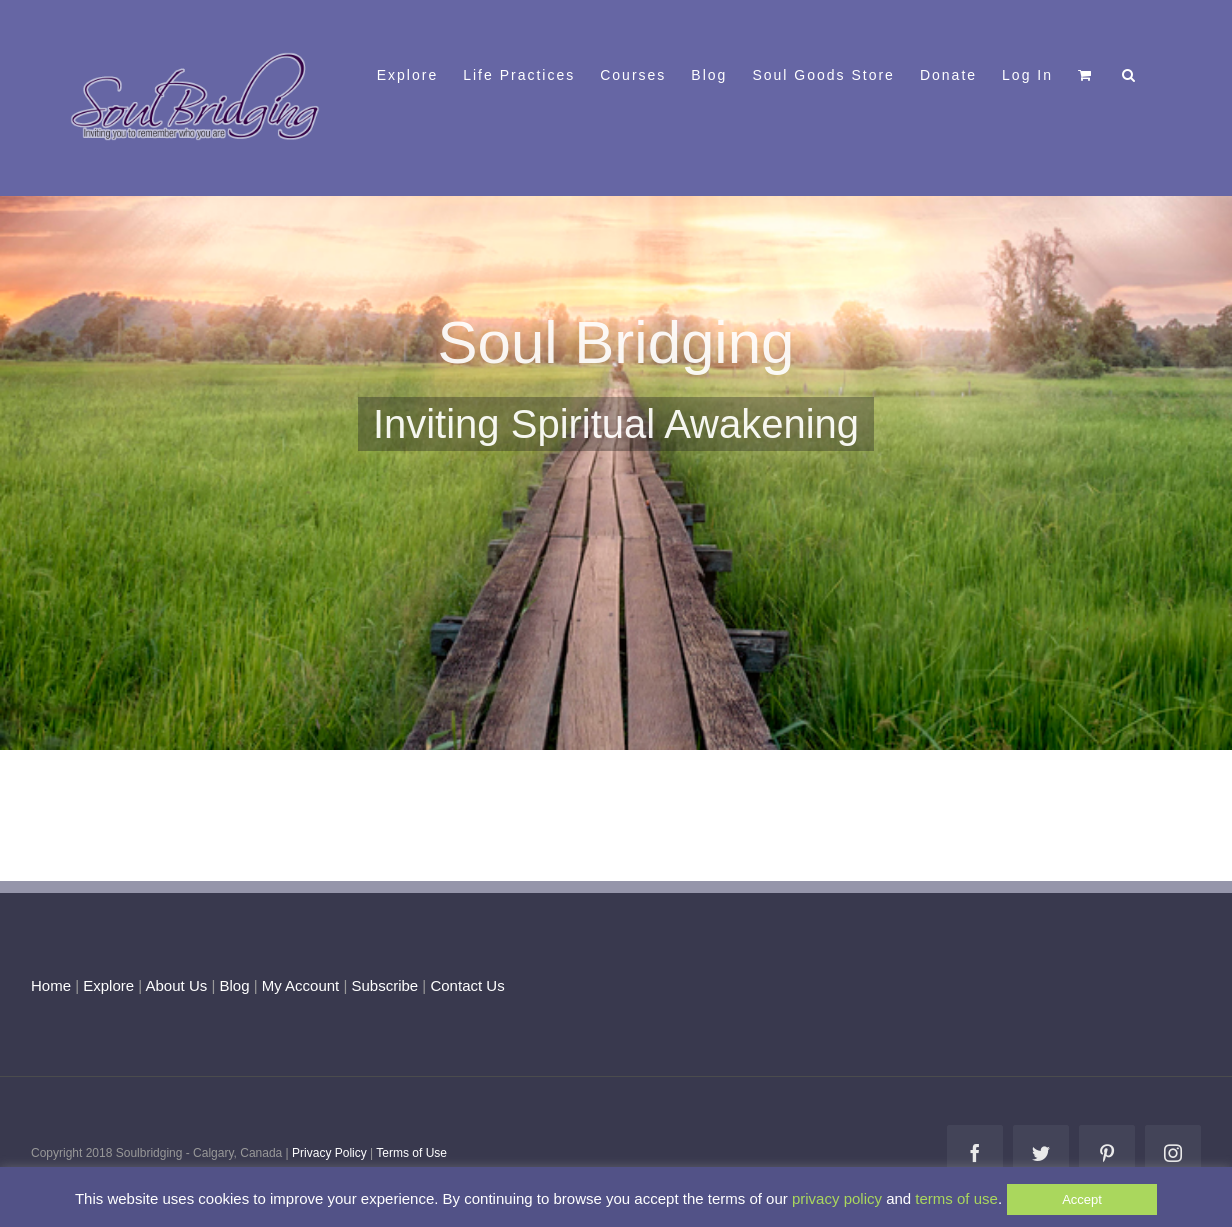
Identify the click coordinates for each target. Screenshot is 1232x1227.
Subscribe (385, 985)
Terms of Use (411, 1153)
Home (51, 985)
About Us (177, 985)
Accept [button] (1082, 1199)
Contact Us (465, 985)
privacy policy (837, 1198)
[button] (1129, 73)
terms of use (956, 1198)
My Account (301, 985)
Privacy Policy (329, 1153)
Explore (108, 985)
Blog (234, 985)
